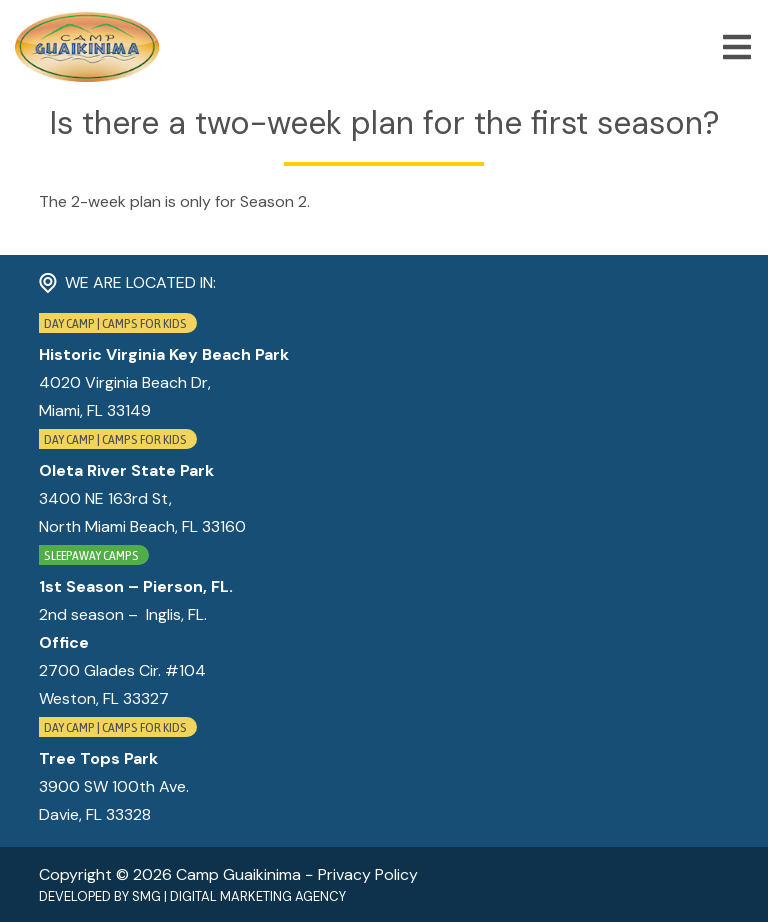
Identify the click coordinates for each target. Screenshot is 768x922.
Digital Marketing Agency (258, 896)
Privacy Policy (368, 874)
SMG (146, 896)
